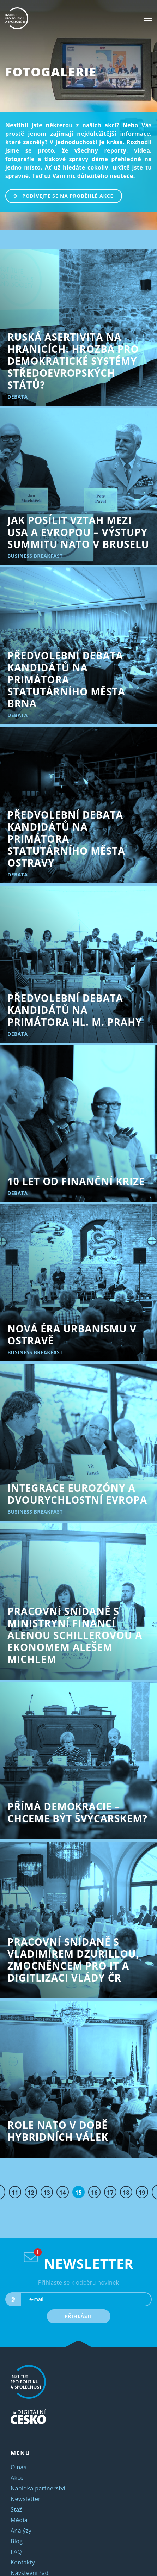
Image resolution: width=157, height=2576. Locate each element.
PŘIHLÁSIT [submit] (79, 2316)
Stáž (16, 2509)
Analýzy (21, 2530)
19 (142, 2192)
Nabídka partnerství (38, 2488)
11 (15, 2192)
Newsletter (26, 2499)
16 (94, 2192)
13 (46, 2192)
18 (126, 2192)
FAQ (16, 2552)
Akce (17, 2478)
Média (19, 2520)
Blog (17, 2541)
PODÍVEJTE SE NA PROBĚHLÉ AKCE (59, 195)
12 (31, 2192)
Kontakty (23, 2562)
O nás (18, 2467)
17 (110, 2192)
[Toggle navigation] (148, 18)
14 (62, 2192)
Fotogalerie (51, 71)
